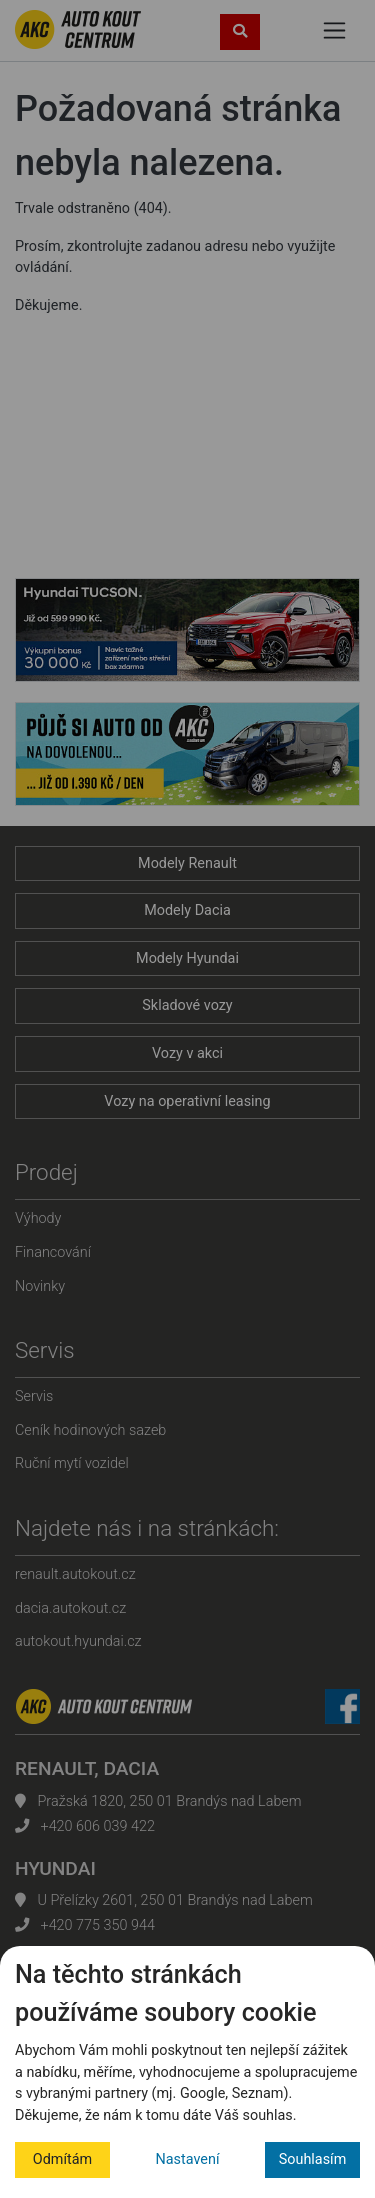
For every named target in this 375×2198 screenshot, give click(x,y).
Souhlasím (313, 2159)
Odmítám (62, 2159)
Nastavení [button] (188, 2159)
